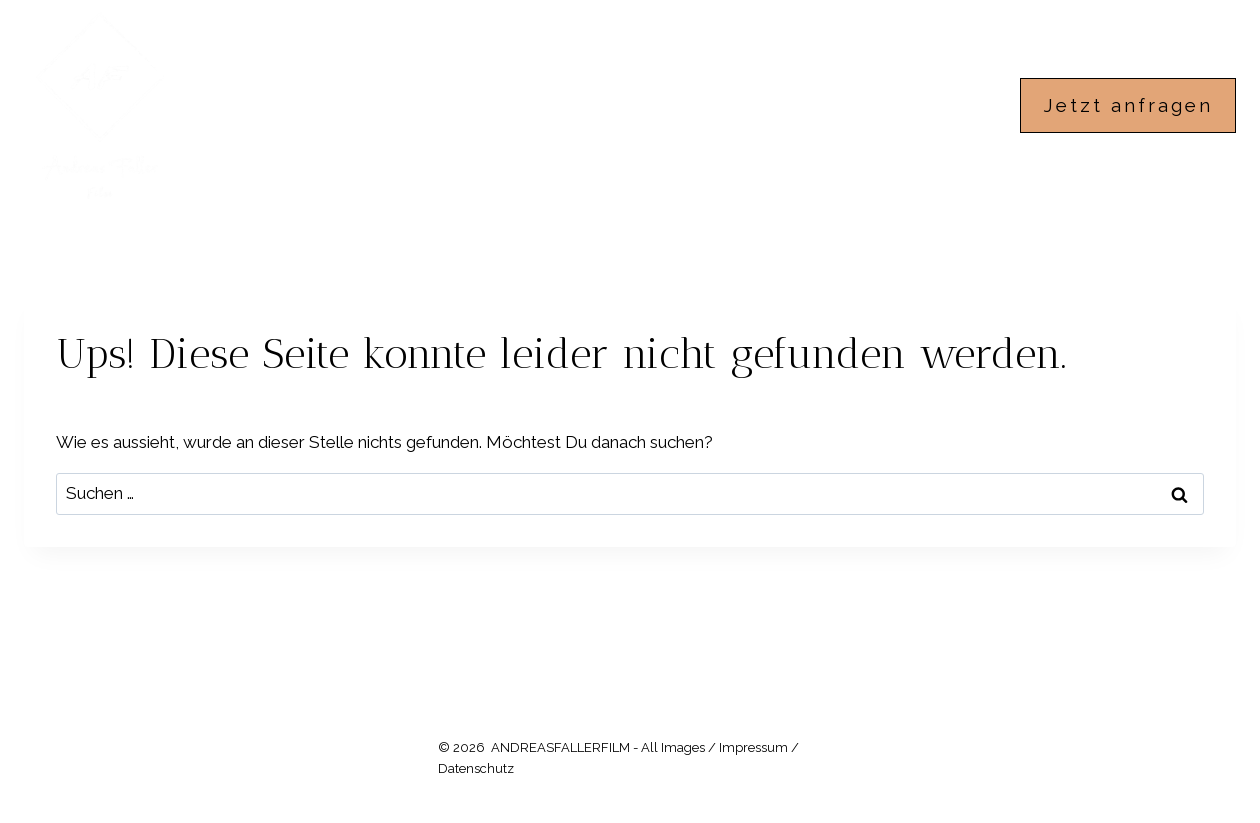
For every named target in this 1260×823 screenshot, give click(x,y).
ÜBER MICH (806, 105)
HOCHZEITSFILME (631, 105)
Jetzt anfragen (1128, 105)
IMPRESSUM (956, 105)
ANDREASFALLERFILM (412, 105)
